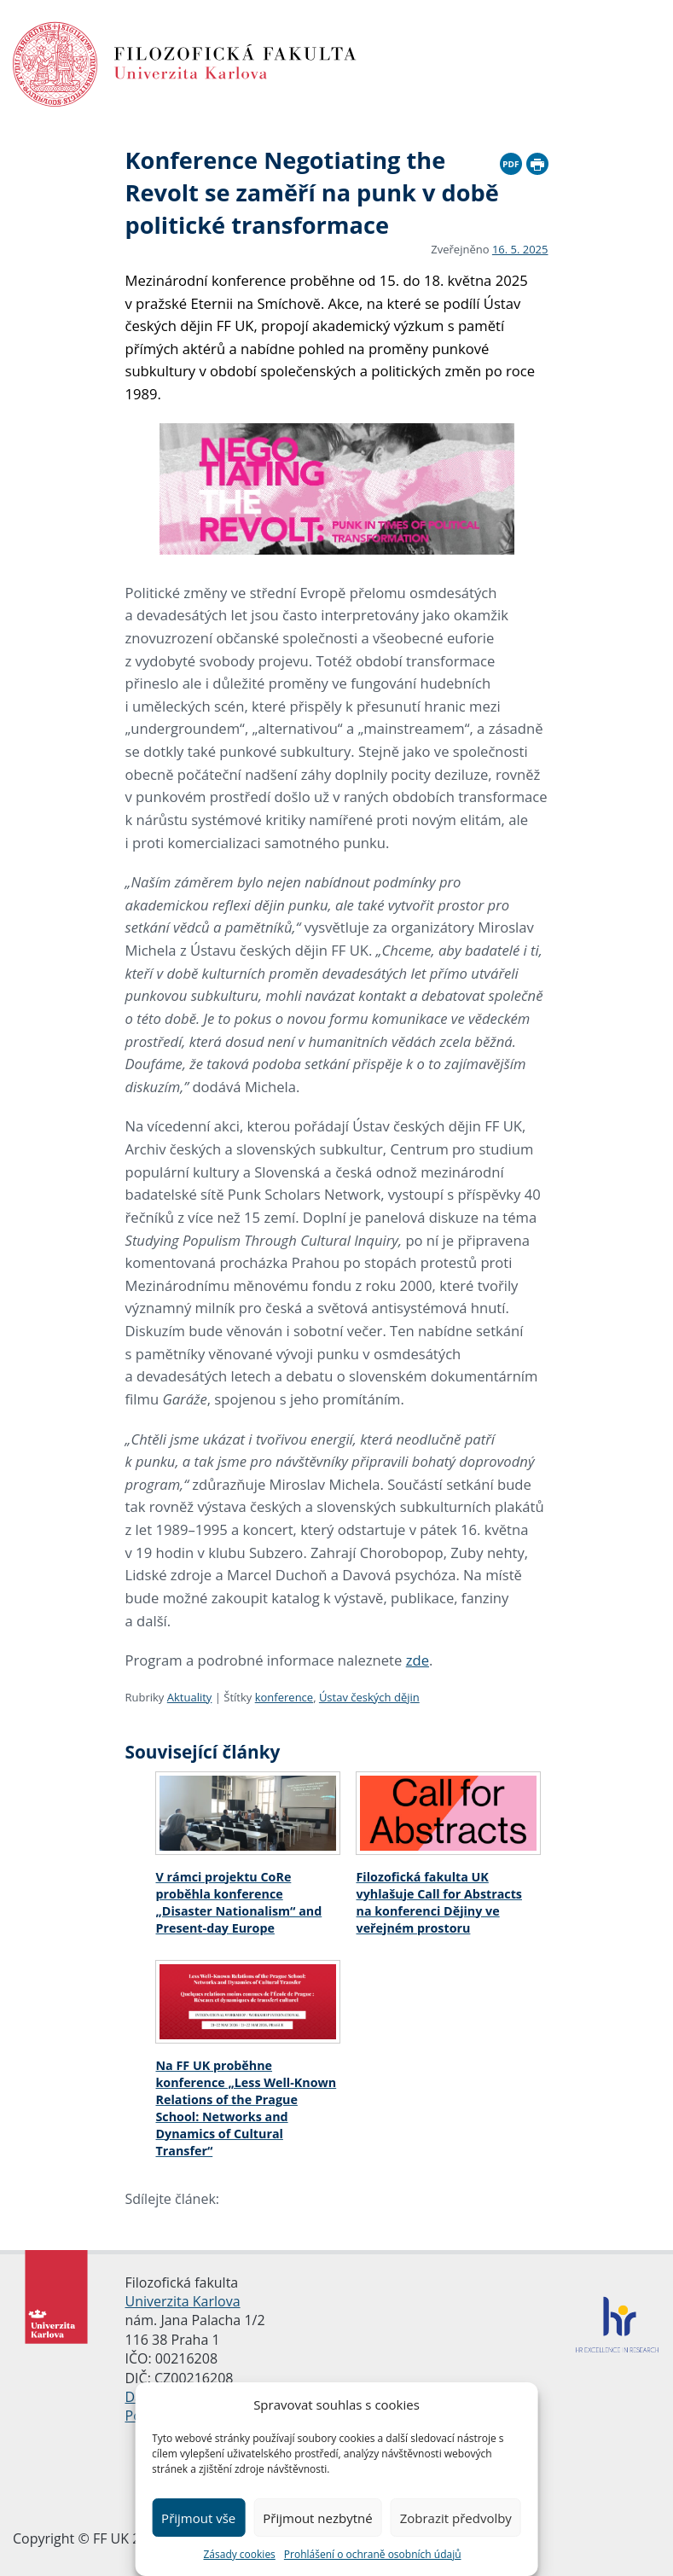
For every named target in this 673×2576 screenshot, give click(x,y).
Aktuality (189, 1697)
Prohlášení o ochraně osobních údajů (372, 2554)
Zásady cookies (239, 2554)
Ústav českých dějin (369, 1697)
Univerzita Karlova (183, 2301)
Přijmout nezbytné (317, 2518)
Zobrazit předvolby (456, 2518)
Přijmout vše (198, 2518)
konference (284, 1697)
